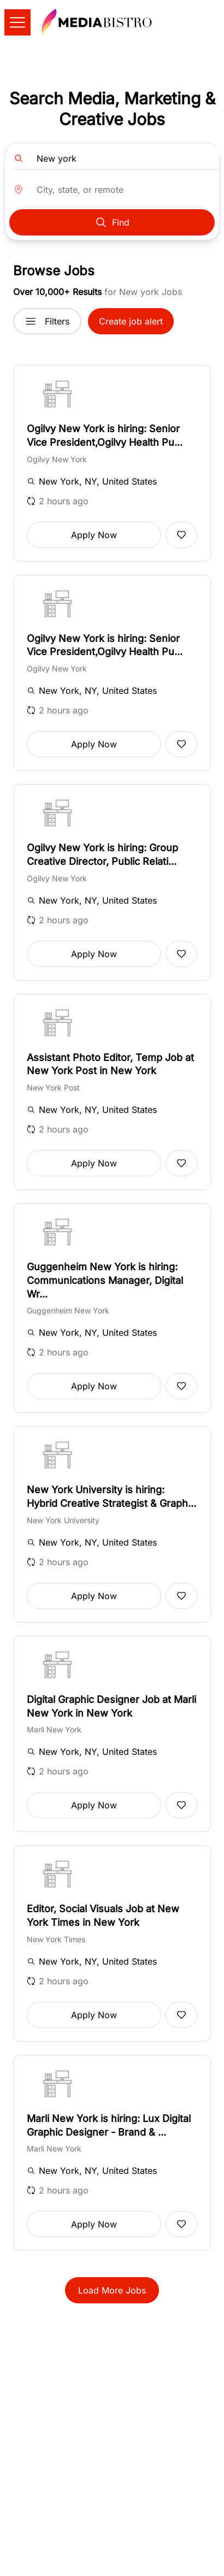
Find (112, 222)
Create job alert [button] (131, 321)
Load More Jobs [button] (112, 2290)
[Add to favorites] (181, 535)
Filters (47, 321)
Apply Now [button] (94, 534)
